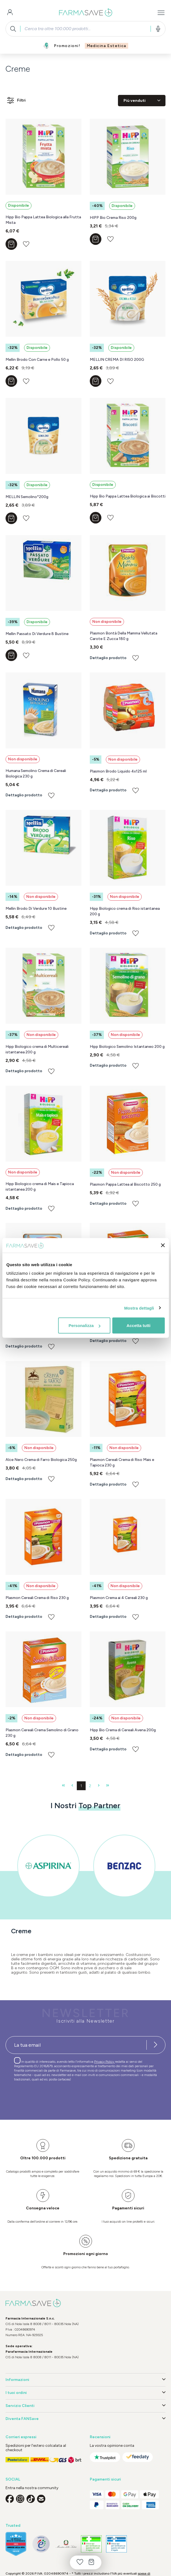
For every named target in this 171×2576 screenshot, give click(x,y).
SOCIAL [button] (13, 2479)
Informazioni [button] (85, 2379)
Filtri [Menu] (16, 100)
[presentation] (48, 2098)
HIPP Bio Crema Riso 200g (113, 217)
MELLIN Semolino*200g (27, 496)
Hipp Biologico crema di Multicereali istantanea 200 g (37, 1049)
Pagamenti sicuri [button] (105, 2479)
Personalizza (84, 1325)
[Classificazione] (141, 100)
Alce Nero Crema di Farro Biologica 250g (41, 1459)
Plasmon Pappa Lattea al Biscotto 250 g (125, 1184)
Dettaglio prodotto (108, 658)
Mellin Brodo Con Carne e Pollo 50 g (37, 359)
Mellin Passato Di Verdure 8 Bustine (37, 633)
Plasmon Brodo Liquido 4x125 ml (118, 771)
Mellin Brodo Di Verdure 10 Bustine (36, 908)
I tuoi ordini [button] (85, 2392)
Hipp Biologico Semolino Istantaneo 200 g (127, 1046)
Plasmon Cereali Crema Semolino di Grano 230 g (42, 1733)
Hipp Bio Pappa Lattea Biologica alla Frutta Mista (43, 220)
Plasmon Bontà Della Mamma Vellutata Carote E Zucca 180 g (123, 636)
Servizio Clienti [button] (85, 2405)
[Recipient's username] (76, 2045)
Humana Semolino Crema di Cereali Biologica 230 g (36, 773)
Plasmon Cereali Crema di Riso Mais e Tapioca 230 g (122, 1462)
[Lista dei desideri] (79, 2562)
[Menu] (161, 12)
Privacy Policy (104, 2062)
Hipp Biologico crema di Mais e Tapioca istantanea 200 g (40, 1186)
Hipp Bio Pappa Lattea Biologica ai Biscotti (127, 496)
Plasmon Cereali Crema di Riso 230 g (37, 1597)
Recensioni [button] (100, 2437)
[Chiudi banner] (163, 1245)
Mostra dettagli (139, 1307)
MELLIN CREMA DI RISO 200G (117, 359)
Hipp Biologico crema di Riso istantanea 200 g (125, 911)
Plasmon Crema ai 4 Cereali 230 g (119, 1597)
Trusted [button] (13, 2525)
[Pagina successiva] (98, 1785)
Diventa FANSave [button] (85, 2418)
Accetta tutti (139, 1325)
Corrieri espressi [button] (21, 2437)
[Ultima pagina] (107, 1785)
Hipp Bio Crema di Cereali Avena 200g (123, 1730)
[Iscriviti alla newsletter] (155, 2045)
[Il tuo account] (10, 12)
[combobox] (85, 28)
